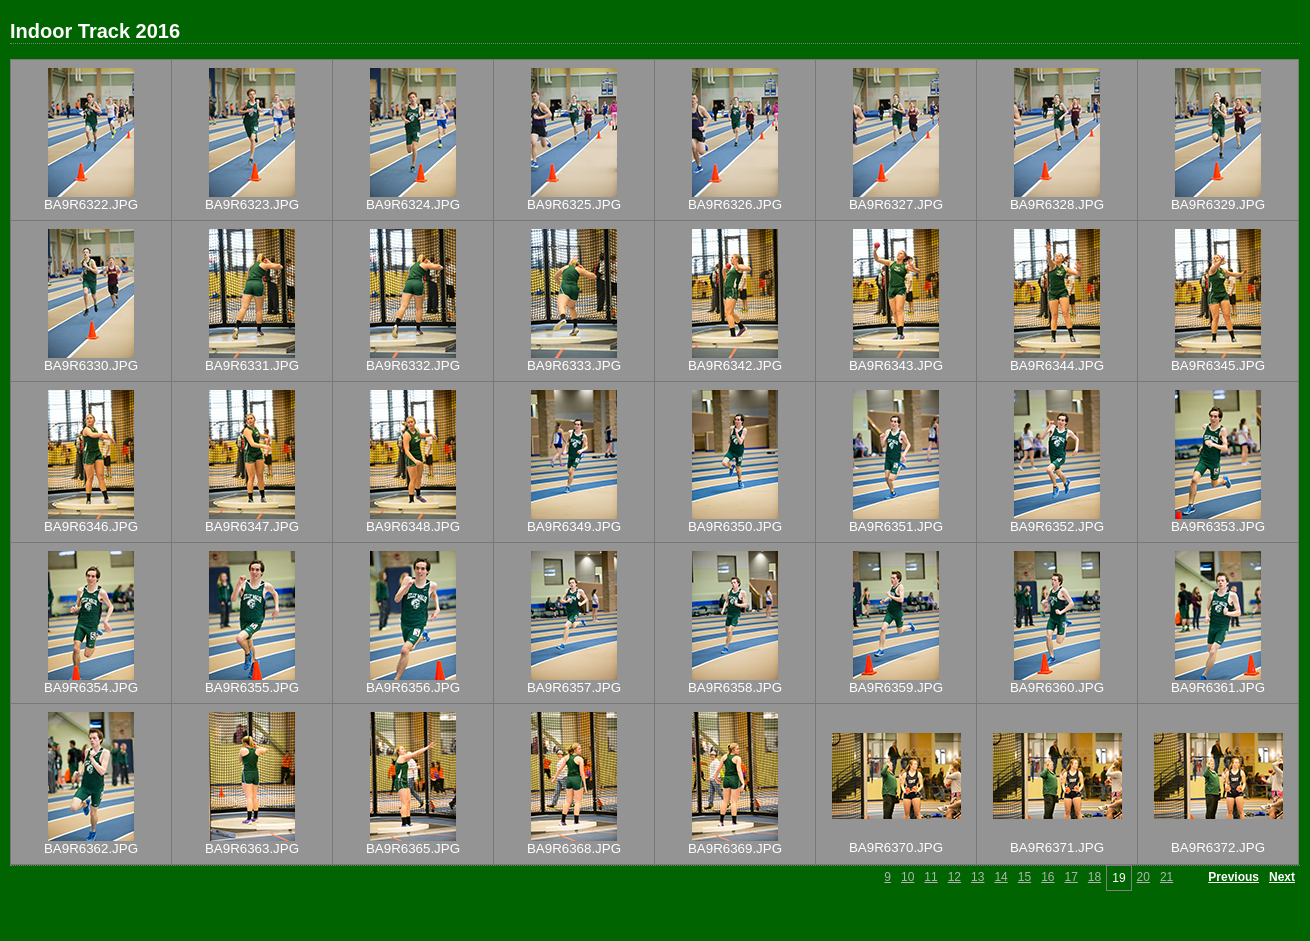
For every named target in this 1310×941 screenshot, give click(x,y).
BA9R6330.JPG (91, 365)
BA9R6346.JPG (91, 526)
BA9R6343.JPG (896, 365)
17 (1070, 877)
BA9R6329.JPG (1218, 204)
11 (930, 877)
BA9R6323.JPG (252, 204)
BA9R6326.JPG (735, 204)
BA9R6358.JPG (735, 687)
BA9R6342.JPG (735, 365)
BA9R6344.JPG (1057, 365)
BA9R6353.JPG (1218, 526)
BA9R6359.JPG (896, 687)
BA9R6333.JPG (574, 365)
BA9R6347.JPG (252, 526)
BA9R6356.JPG (413, 687)
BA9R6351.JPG (896, 526)
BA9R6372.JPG (1218, 847)
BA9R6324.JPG (413, 204)
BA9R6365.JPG (413, 848)
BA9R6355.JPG (252, 687)
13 (977, 877)
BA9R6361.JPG (1218, 687)
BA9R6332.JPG (413, 365)
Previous (1233, 877)
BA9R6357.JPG (574, 687)
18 (1094, 877)
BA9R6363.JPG (252, 848)
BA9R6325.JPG (574, 204)
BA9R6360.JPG (1057, 687)
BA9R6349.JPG (574, 526)
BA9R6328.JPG (1057, 204)
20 (1143, 877)
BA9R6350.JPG (735, 526)
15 (1024, 877)
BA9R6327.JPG (896, 204)
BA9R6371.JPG (1057, 847)
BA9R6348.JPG (413, 526)
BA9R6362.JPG (91, 848)
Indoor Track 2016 (95, 31)
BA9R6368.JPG (574, 848)
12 (954, 877)
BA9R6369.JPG (735, 848)
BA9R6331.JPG (252, 365)
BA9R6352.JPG (1057, 526)
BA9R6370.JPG (896, 847)
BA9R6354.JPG (91, 687)
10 (907, 877)
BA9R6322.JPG (91, 204)
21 (1166, 877)
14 (1000, 877)
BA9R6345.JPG (1218, 365)
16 (1047, 877)
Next (1282, 877)
